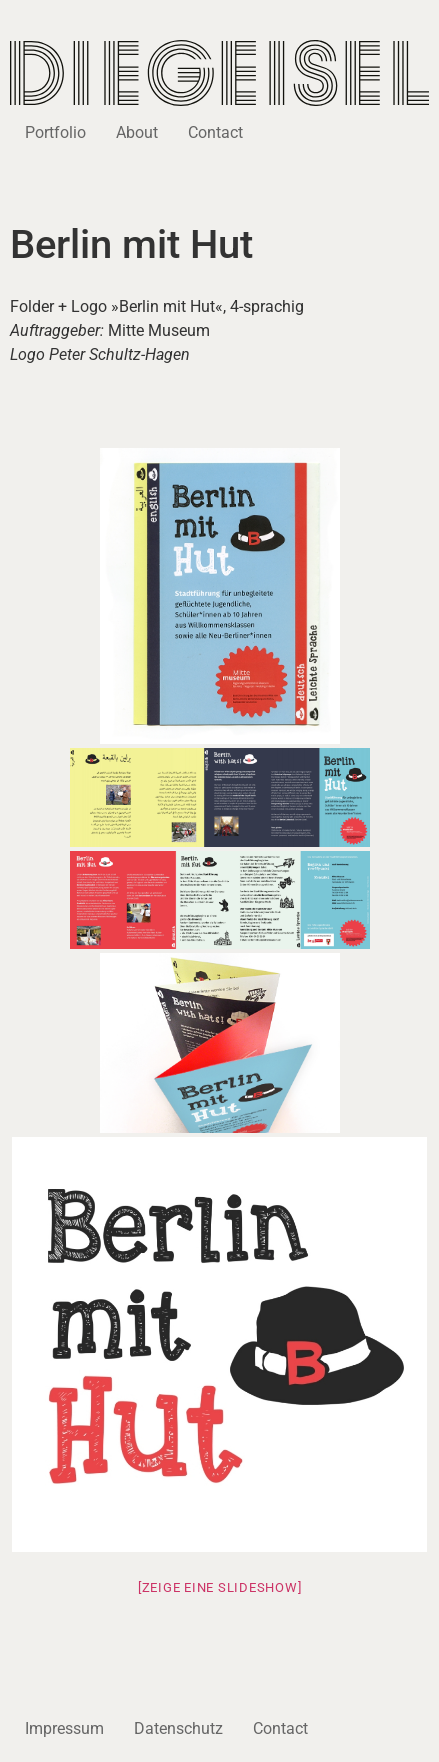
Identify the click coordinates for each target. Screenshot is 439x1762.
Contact (215, 132)
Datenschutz (178, 1728)
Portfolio (55, 132)
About (137, 132)
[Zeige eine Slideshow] (220, 1587)
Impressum (64, 1728)
